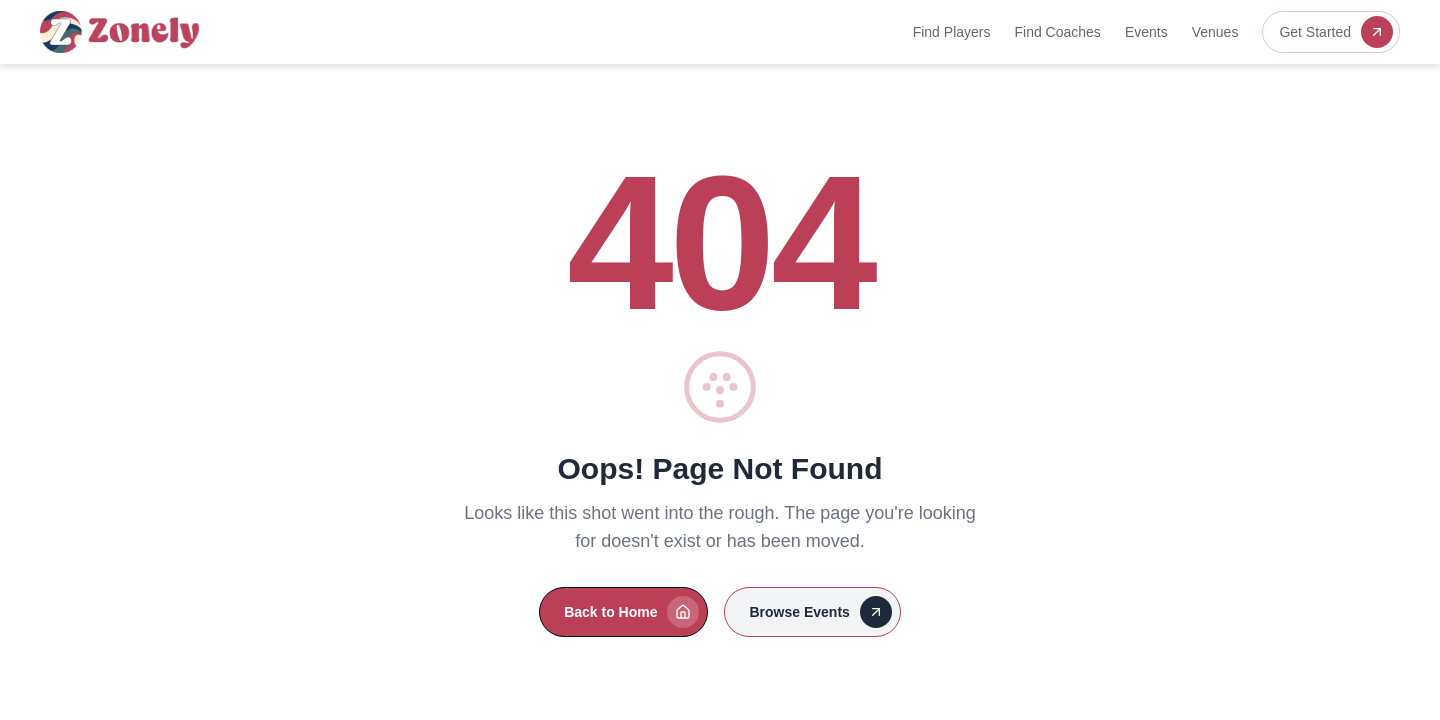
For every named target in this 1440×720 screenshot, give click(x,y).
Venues (1215, 32)
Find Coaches (1057, 32)
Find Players (952, 32)
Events (1146, 32)
